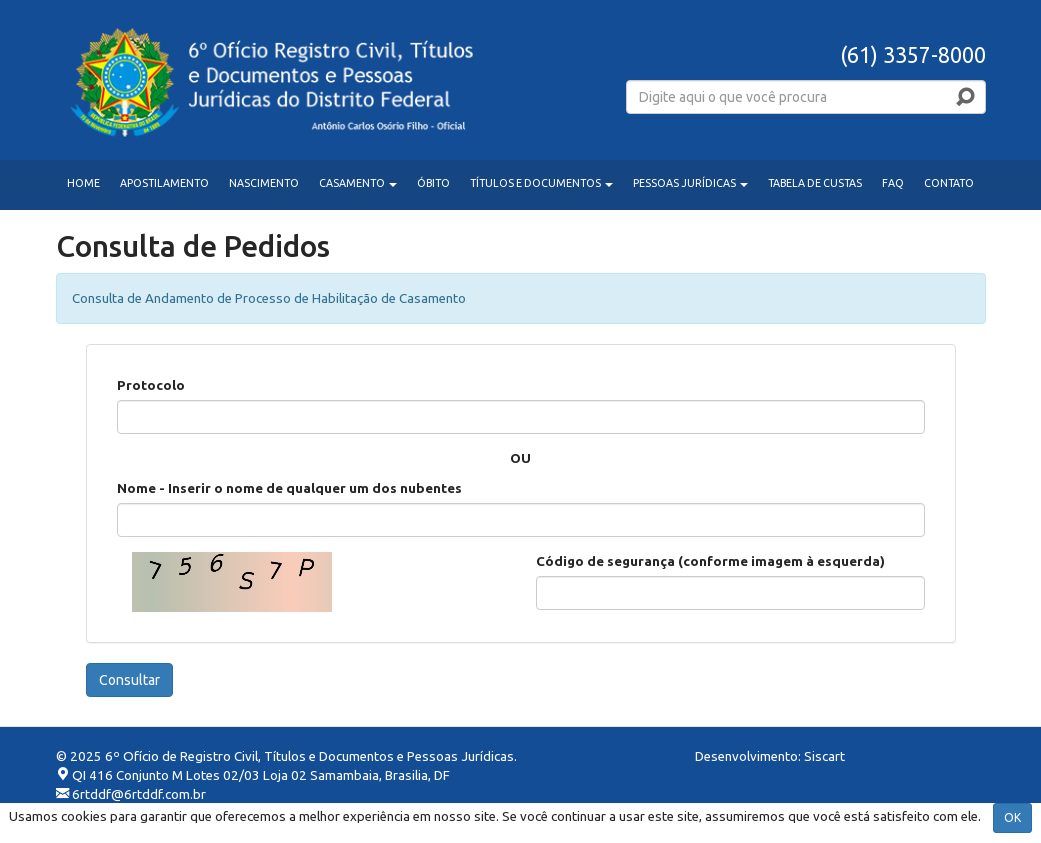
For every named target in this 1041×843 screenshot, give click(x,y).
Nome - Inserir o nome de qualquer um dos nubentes (289, 488)
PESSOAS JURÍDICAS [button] (690, 183)
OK (1012, 817)
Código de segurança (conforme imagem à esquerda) (710, 561)
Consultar (129, 680)
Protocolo (151, 385)
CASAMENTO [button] (358, 183)
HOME (83, 183)
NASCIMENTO (264, 183)
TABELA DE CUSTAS (815, 183)
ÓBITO (433, 183)
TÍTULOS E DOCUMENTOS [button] (541, 183)
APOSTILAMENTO (164, 183)
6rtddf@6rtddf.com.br (139, 794)
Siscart (824, 756)
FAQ (893, 183)
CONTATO (949, 183)
